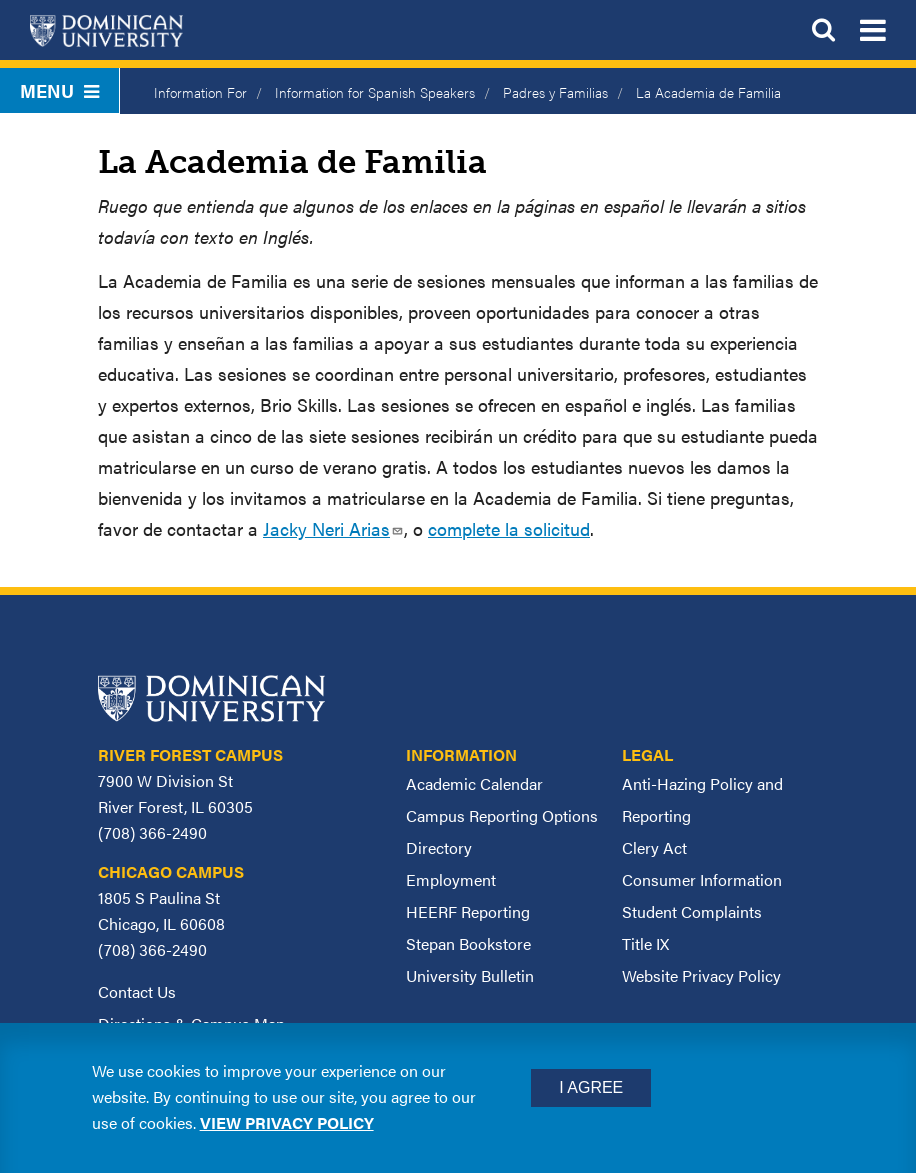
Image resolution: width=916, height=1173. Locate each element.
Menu (59, 90)
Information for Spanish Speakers (375, 92)
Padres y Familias (555, 92)
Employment (451, 879)
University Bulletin (470, 975)
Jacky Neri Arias (333, 528)
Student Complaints (692, 911)
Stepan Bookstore (468, 943)
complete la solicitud (509, 528)
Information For (200, 92)
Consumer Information (702, 879)
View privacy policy (287, 1122)
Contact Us (137, 991)
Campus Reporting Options (502, 815)
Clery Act (654, 847)
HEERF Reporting (468, 911)
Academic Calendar (474, 783)
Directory (439, 847)
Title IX (645, 943)
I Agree (591, 1087)
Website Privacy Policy (701, 975)
